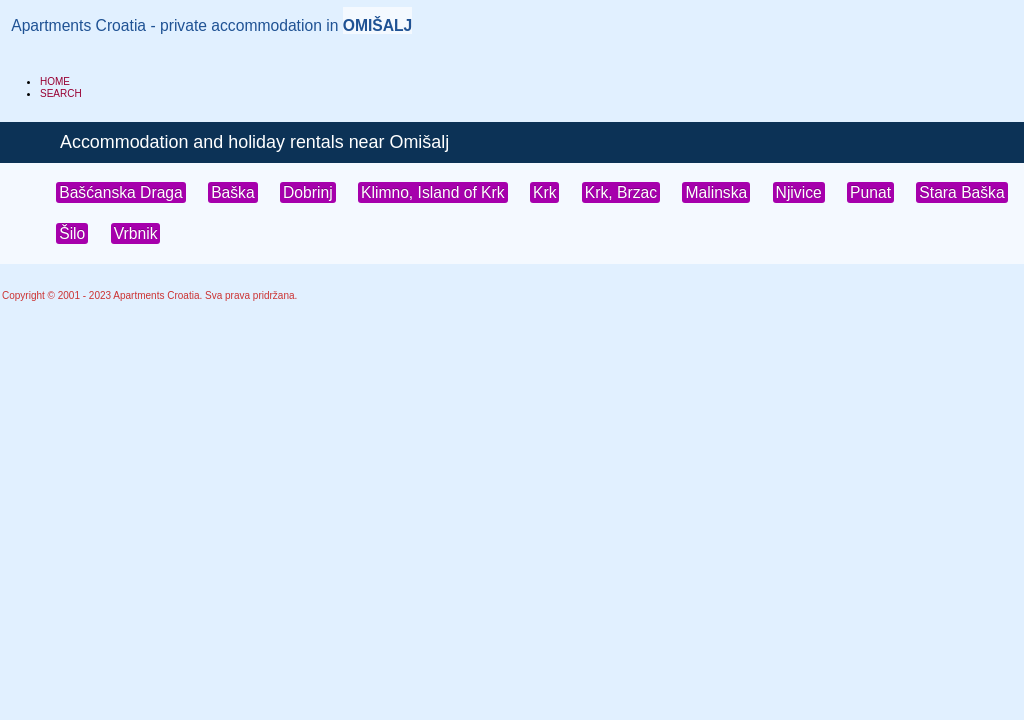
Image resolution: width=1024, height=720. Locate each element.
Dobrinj (308, 192)
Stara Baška (961, 192)
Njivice (799, 192)
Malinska (716, 192)
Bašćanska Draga (121, 192)
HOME (55, 81)
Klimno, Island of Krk (433, 192)
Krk (544, 192)
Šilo (72, 233)
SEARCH (61, 93)
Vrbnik (136, 233)
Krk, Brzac (621, 192)
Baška (233, 192)
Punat (870, 192)
